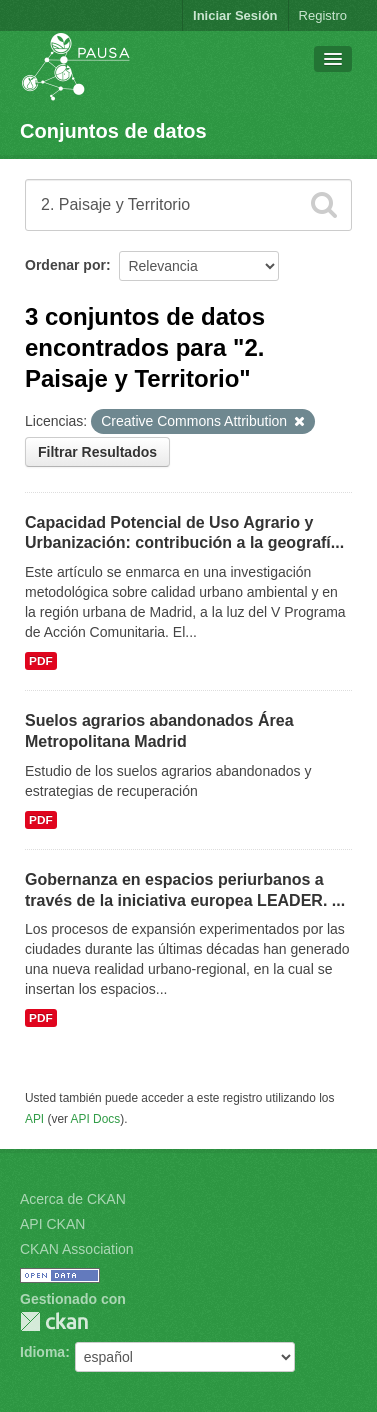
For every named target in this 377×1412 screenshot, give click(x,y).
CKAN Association (77, 1249)
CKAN (54, 1321)
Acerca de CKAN (73, 1199)
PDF (41, 661)
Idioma (42, 1352)
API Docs (96, 1119)
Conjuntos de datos (113, 131)
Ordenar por (65, 265)
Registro (323, 15)
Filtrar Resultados (97, 452)
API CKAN (52, 1224)
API (34, 1119)
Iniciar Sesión (235, 15)
